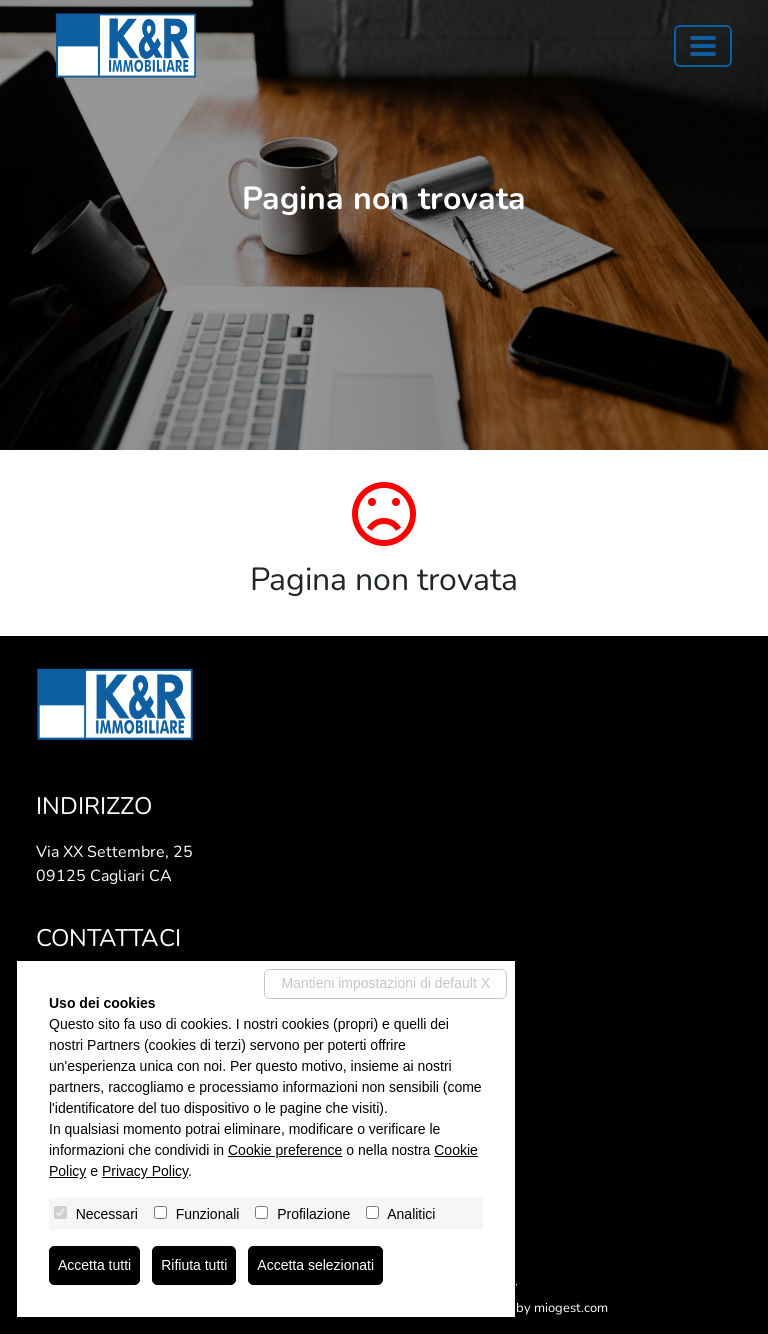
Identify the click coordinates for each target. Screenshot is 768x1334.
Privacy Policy (145, 1171)
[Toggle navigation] (703, 46)
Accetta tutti (94, 1265)
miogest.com (571, 1308)
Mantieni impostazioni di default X (385, 983)
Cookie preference (285, 1150)
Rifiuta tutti (194, 1265)
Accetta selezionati (315, 1265)
